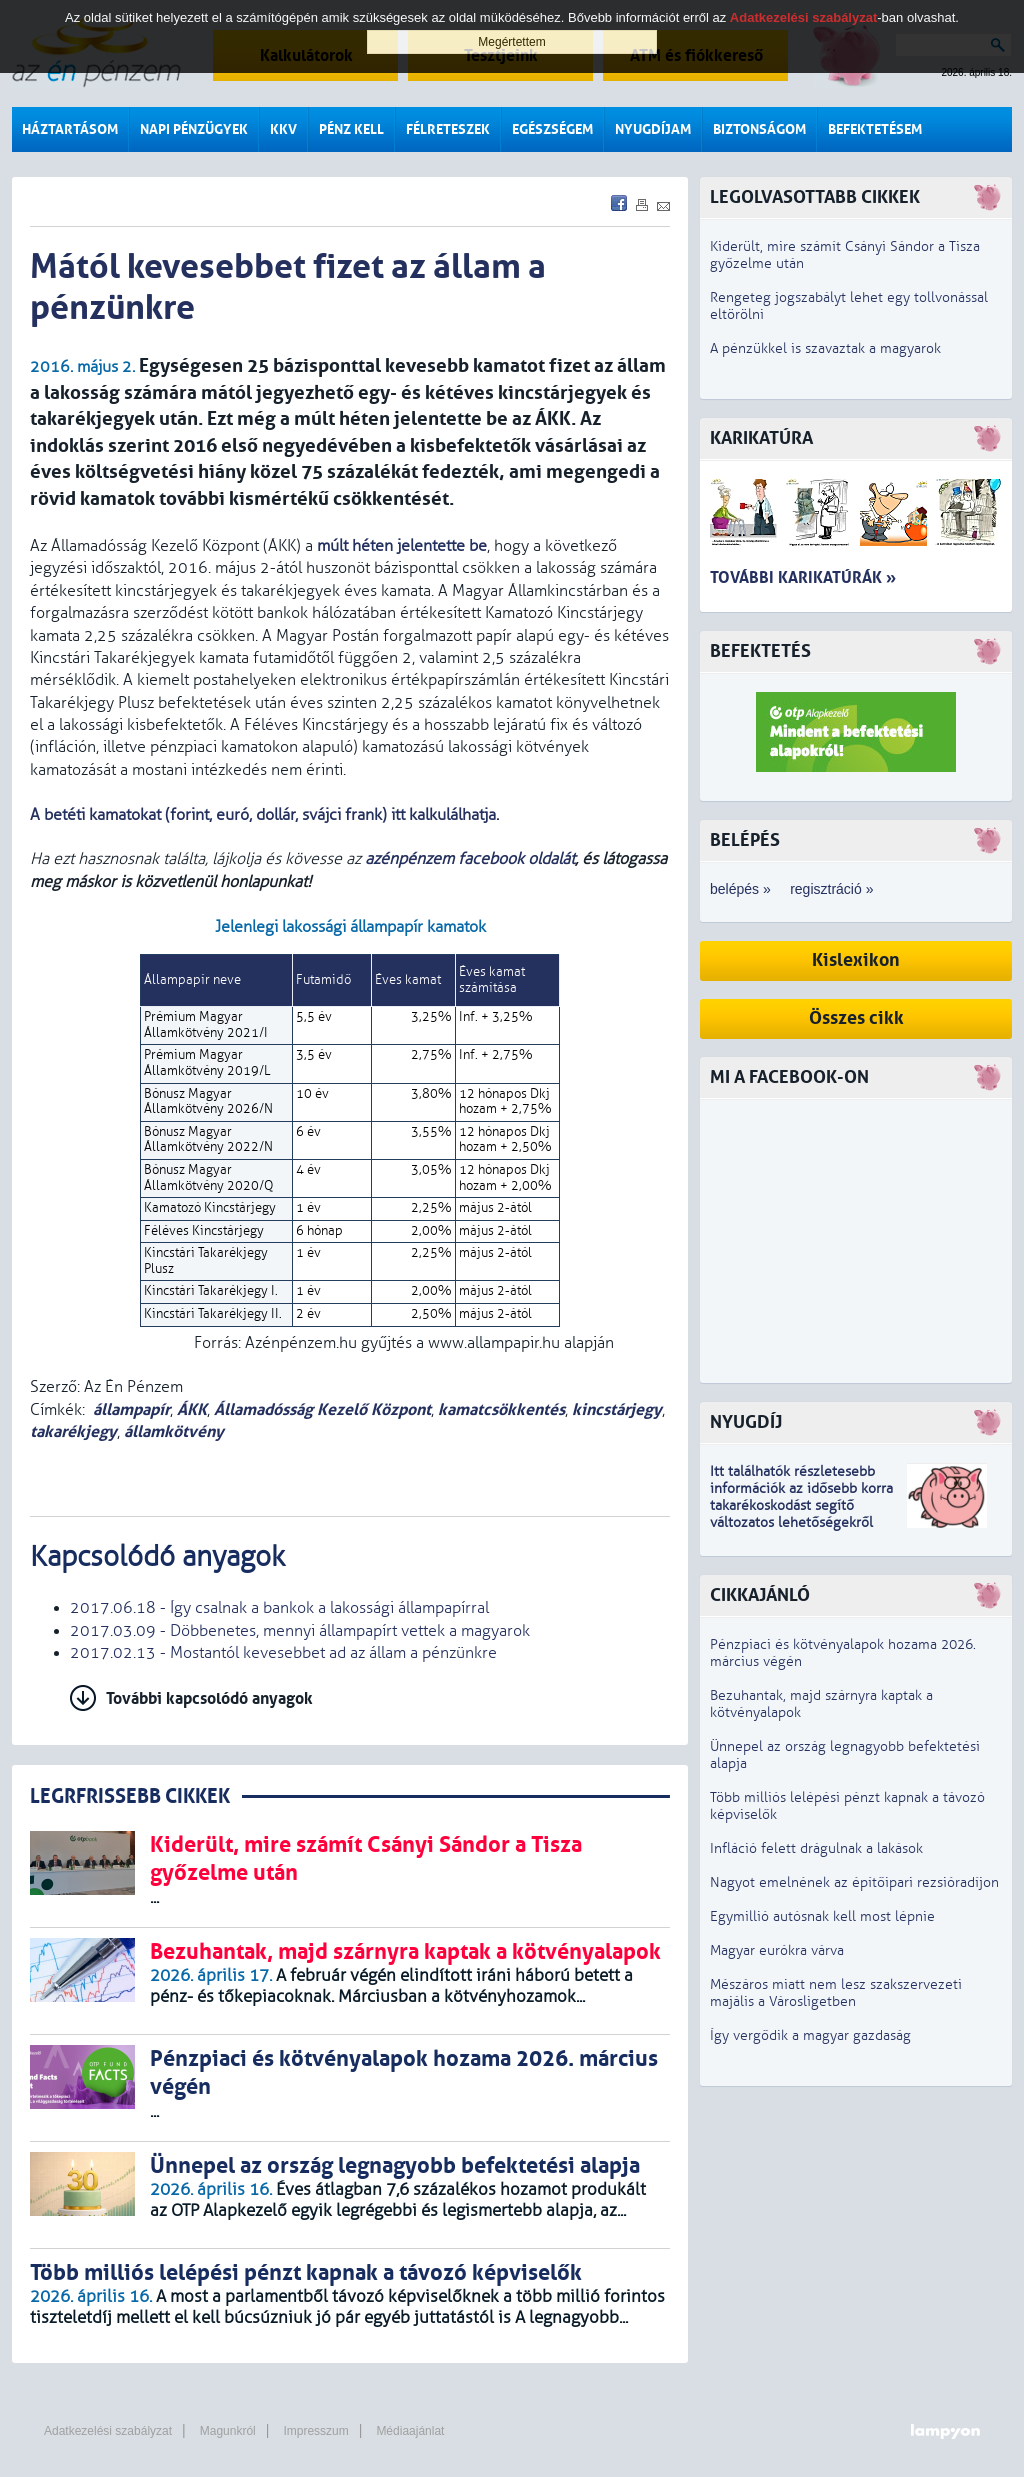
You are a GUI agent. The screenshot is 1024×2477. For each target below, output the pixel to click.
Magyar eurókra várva (777, 1950)
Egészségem (552, 129)
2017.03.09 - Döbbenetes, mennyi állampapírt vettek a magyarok (300, 1631)
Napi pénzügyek (194, 129)
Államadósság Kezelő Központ (322, 1409)
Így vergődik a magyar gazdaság (810, 2035)
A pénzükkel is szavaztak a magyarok (825, 348)
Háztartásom (70, 129)
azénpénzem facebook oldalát (470, 859)
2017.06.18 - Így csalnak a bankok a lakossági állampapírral (279, 1608)
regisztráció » (831, 889)
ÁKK (192, 1409)
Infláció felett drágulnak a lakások (816, 1848)
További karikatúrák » (803, 577)
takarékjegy (73, 1431)
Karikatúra (761, 438)
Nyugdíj (746, 1422)
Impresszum (315, 2431)
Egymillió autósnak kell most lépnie (822, 1916)
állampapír (131, 1409)
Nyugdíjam (653, 129)
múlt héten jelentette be (402, 546)
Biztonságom (759, 129)
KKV (283, 129)
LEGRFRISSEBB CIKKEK (130, 1796)
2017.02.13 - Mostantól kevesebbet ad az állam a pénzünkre (283, 1653)
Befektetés (760, 651)
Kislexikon (856, 960)
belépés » (740, 889)
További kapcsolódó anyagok (209, 1698)
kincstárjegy (617, 1409)
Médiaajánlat (410, 2431)
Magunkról (228, 2431)
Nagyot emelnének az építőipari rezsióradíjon (854, 1882)
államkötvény (174, 1431)
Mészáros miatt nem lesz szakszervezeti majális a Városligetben (836, 1993)
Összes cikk (856, 1018)
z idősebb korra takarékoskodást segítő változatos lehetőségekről (801, 1505)
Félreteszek (448, 129)
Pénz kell (351, 129)
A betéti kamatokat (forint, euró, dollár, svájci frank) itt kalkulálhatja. (266, 815)
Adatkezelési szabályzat (108, 2431)
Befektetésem (875, 129)
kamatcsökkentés (501, 1409)
